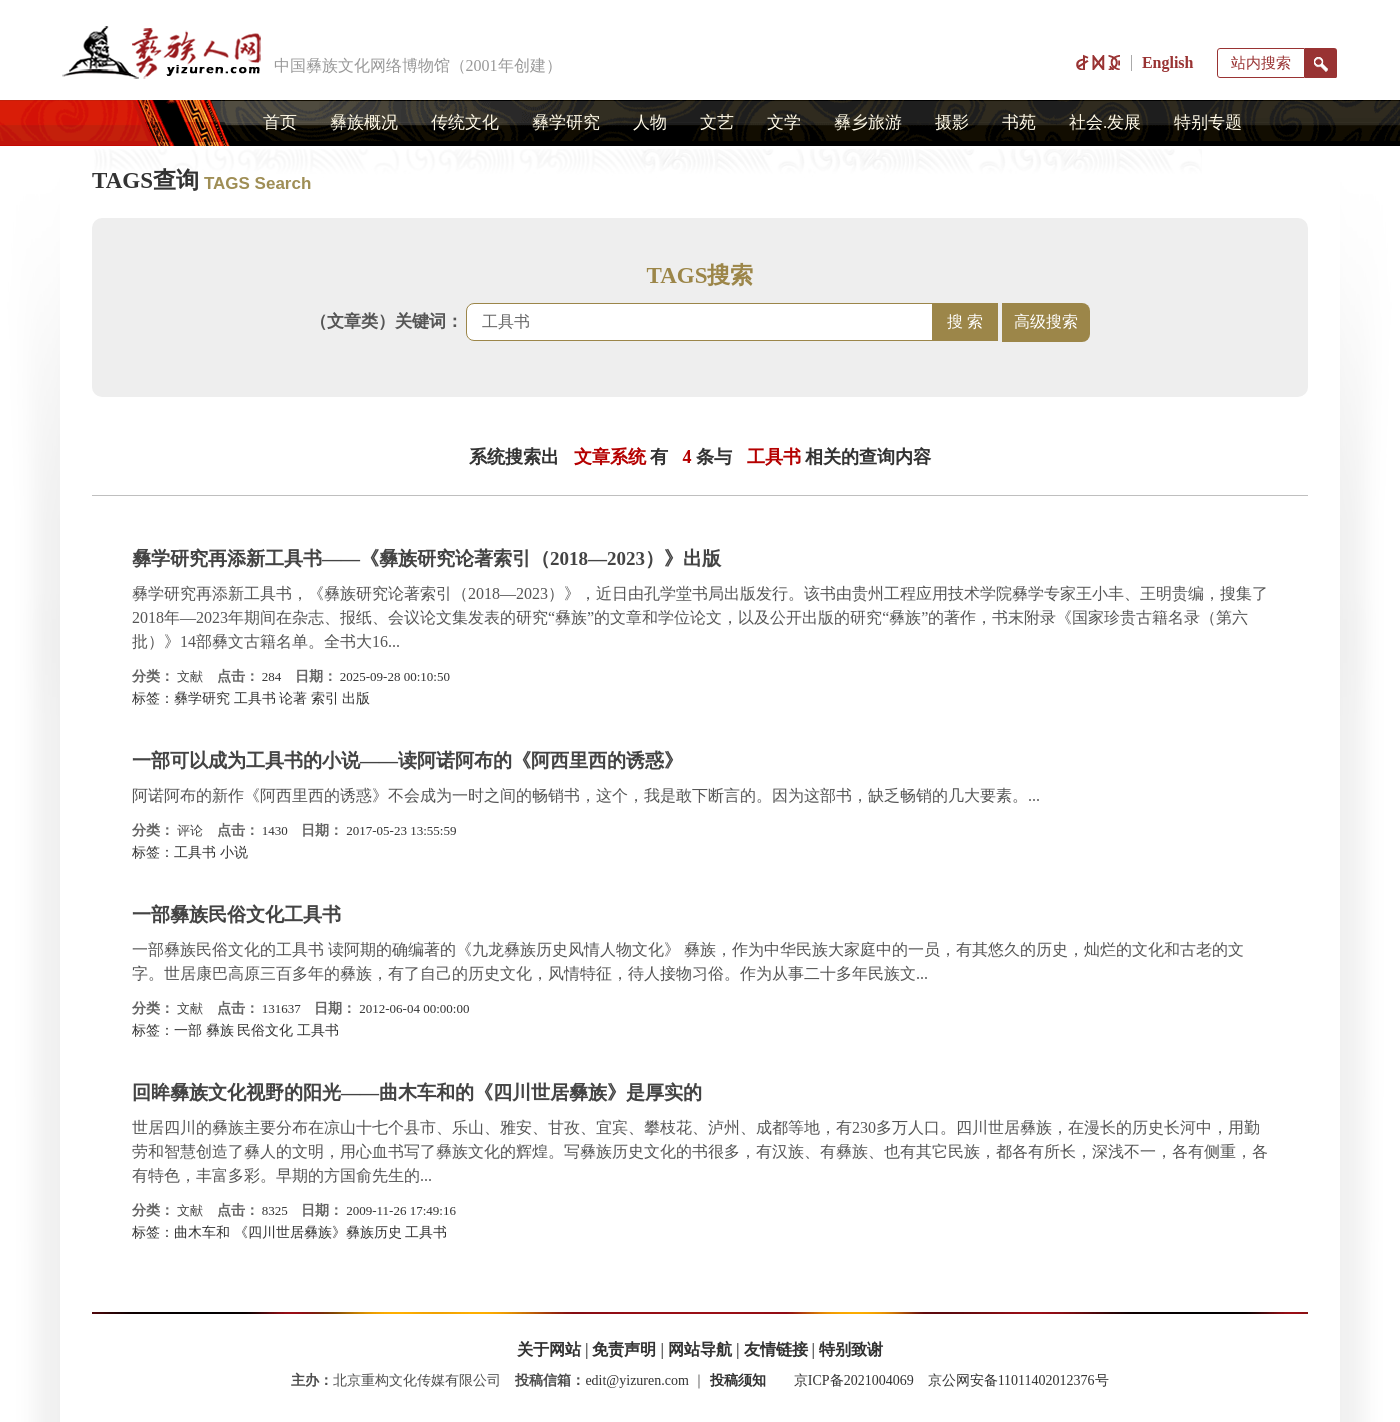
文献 (190, 676)
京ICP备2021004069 (854, 1380)
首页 (280, 122)
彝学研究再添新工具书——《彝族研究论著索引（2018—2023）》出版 (426, 558)
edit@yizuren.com (636, 1380)
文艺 (717, 122)
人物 (650, 122)
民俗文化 (265, 1030)
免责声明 (624, 1349)
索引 (325, 698)
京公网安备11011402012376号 (1018, 1380)
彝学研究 (566, 122)
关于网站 (549, 1349)
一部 (188, 1030)
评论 (190, 830)
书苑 (1019, 122)
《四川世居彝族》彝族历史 (318, 1232)
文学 (784, 122)
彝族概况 (364, 122)
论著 (293, 698)
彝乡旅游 (868, 122)
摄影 (952, 122)
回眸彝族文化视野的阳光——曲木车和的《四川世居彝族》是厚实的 (417, 1092)
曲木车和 (202, 1232)
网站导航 (700, 1349)
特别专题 (1208, 122)
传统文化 (465, 122)
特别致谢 (851, 1349)
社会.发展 (1105, 122)
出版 (356, 698)
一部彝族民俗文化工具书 (236, 914)
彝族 (220, 1030)
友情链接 (776, 1349)
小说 (234, 852)
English (1168, 62)
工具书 (255, 698)
